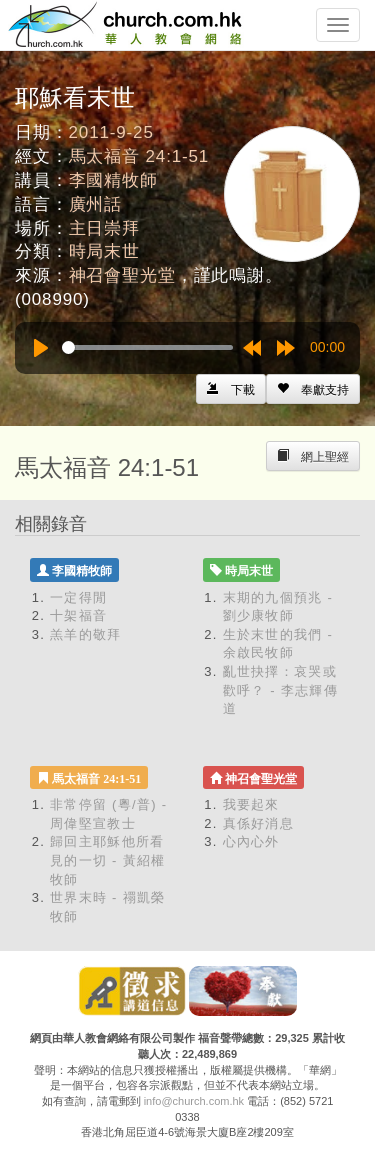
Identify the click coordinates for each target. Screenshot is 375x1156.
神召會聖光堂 (122, 275)
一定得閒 (78, 597)
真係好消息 (259, 823)
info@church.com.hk (194, 1101)
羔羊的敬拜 (86, 634)
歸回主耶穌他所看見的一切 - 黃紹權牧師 (108, 860)
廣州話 (96, 204)
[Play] (41, 348)
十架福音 (78, 615)
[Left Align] (313, 389)
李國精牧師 (113, 180)
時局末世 (104, 251)
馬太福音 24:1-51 (139, 156)
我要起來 (251, 804)
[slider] (147, 347)
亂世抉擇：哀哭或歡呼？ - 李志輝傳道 (281, 690)
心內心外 (251, 841)
